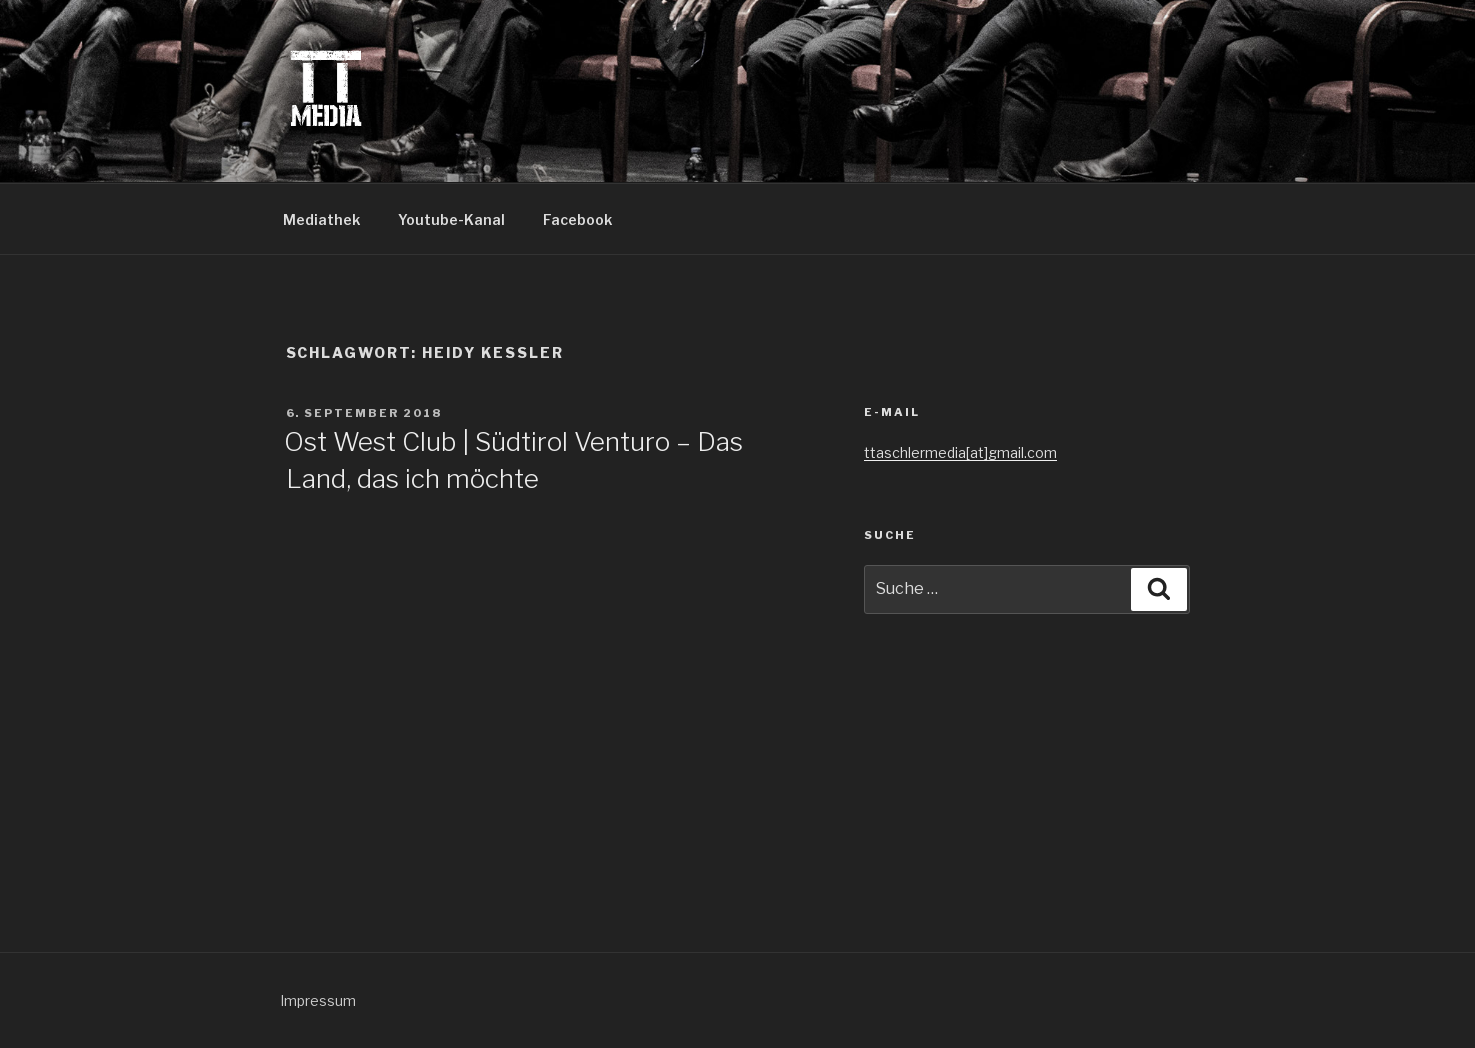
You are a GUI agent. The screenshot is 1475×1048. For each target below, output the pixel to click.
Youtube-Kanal (451, 219)
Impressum (318, 1000)
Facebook (577, 219)
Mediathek (321, 219)
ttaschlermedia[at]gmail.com (960, 452)
